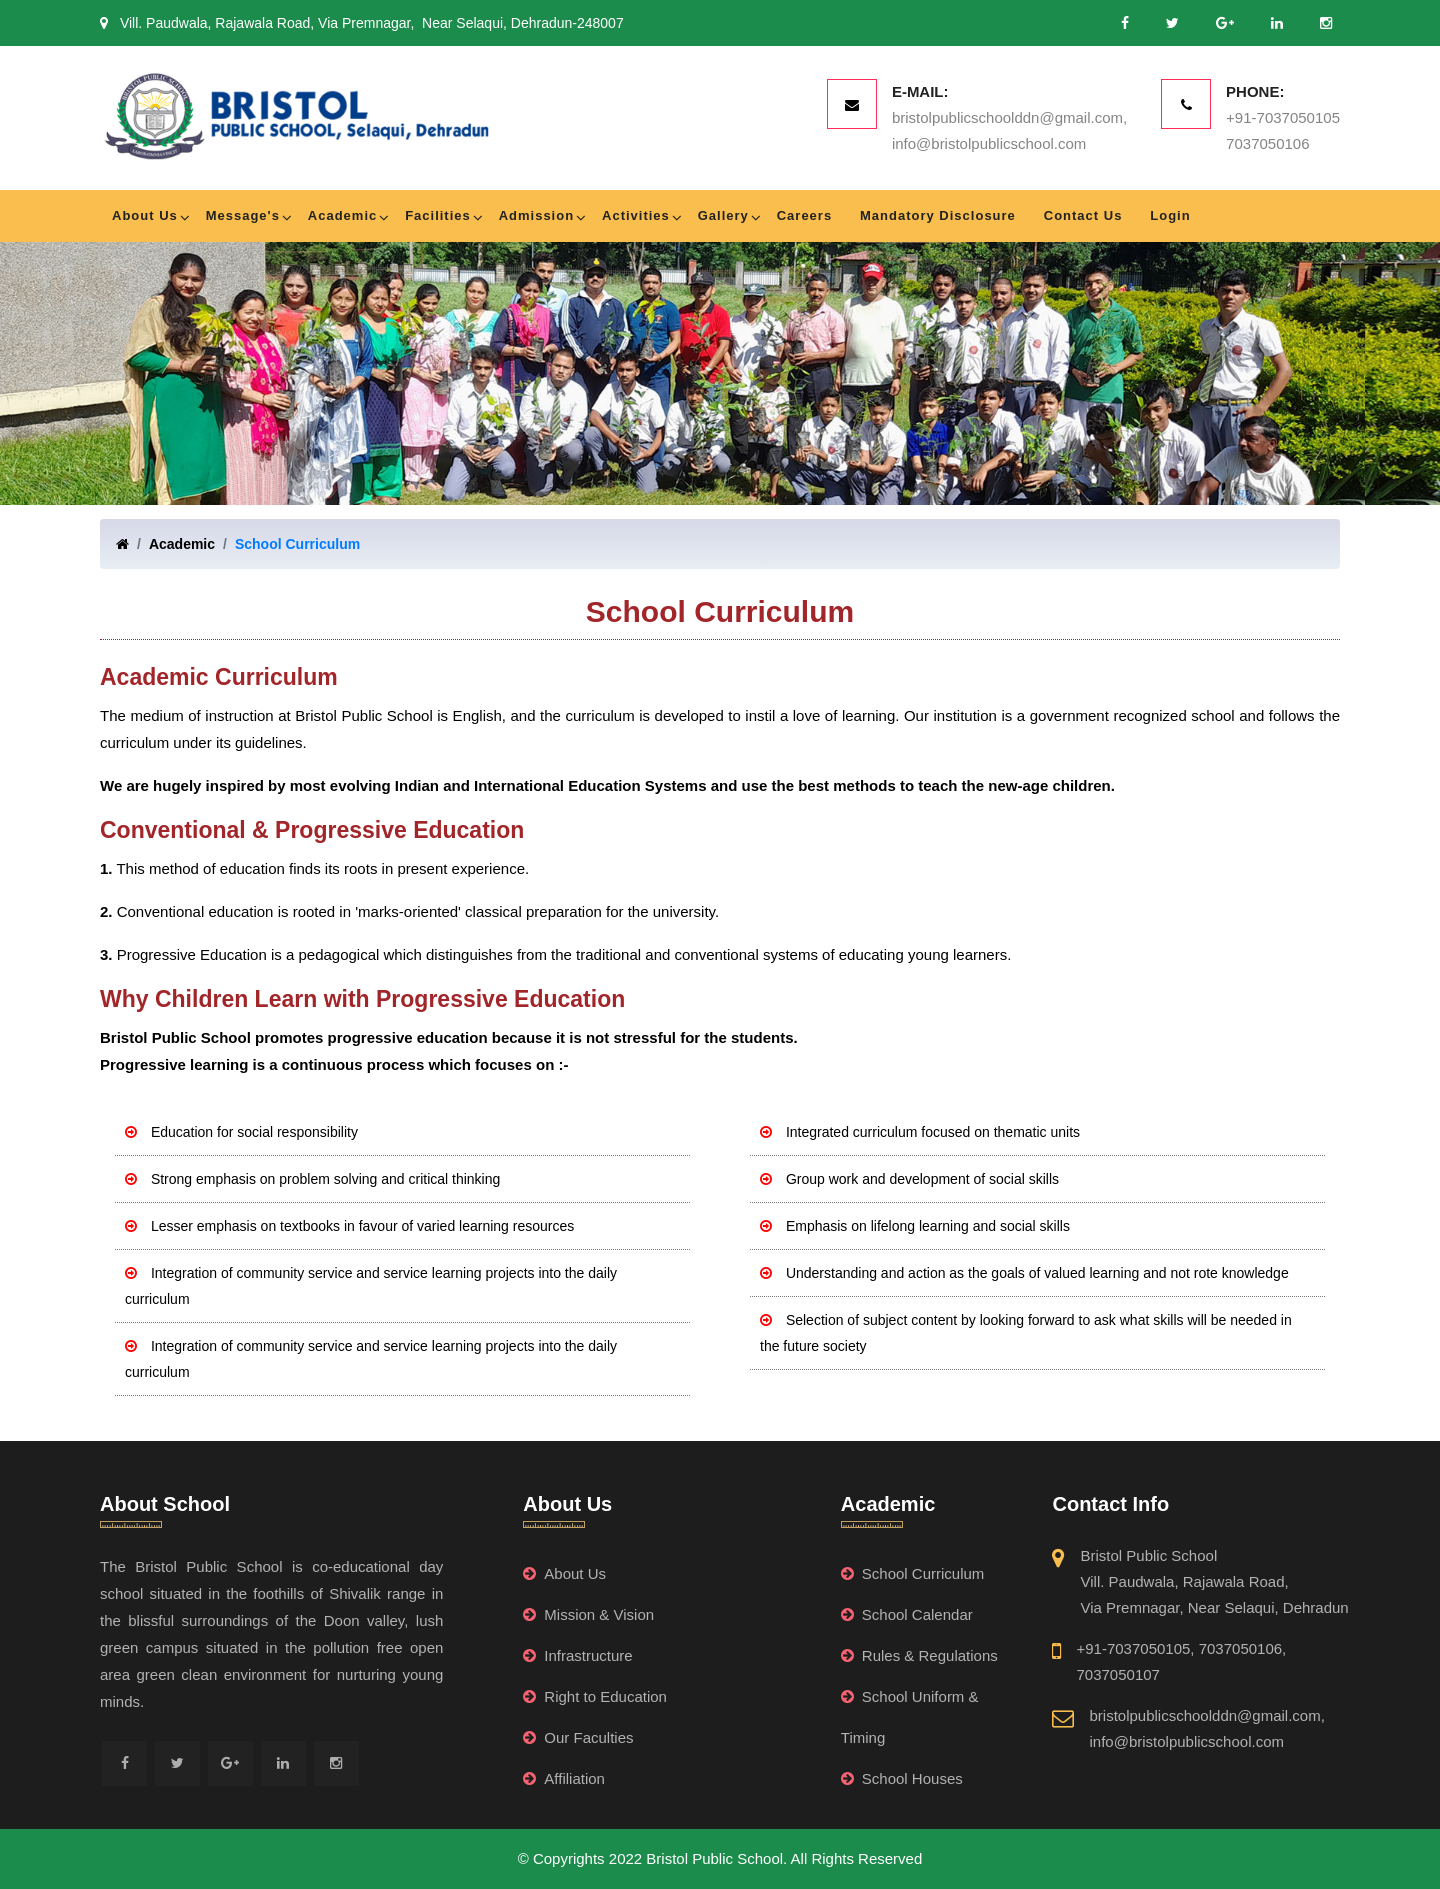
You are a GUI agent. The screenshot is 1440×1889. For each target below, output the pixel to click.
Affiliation (564, 1778)
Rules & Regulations (919, 1655)
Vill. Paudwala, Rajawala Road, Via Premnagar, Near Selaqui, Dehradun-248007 (362, 23)
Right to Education (595, 1696)
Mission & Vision (588, 1614)
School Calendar (907, 1614)
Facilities (438, 215)
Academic (342, 215)
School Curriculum (297, 544)
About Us (145, 215)
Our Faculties (578, 1737)
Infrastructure (577, 1655)
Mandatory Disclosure (938, 215)
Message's (243, 215)
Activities (636, 215)
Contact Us (1083, 215)
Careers (804, 215)
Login (1170, 215)
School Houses (902, 1778)
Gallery (723, 215)
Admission (536, 215)
